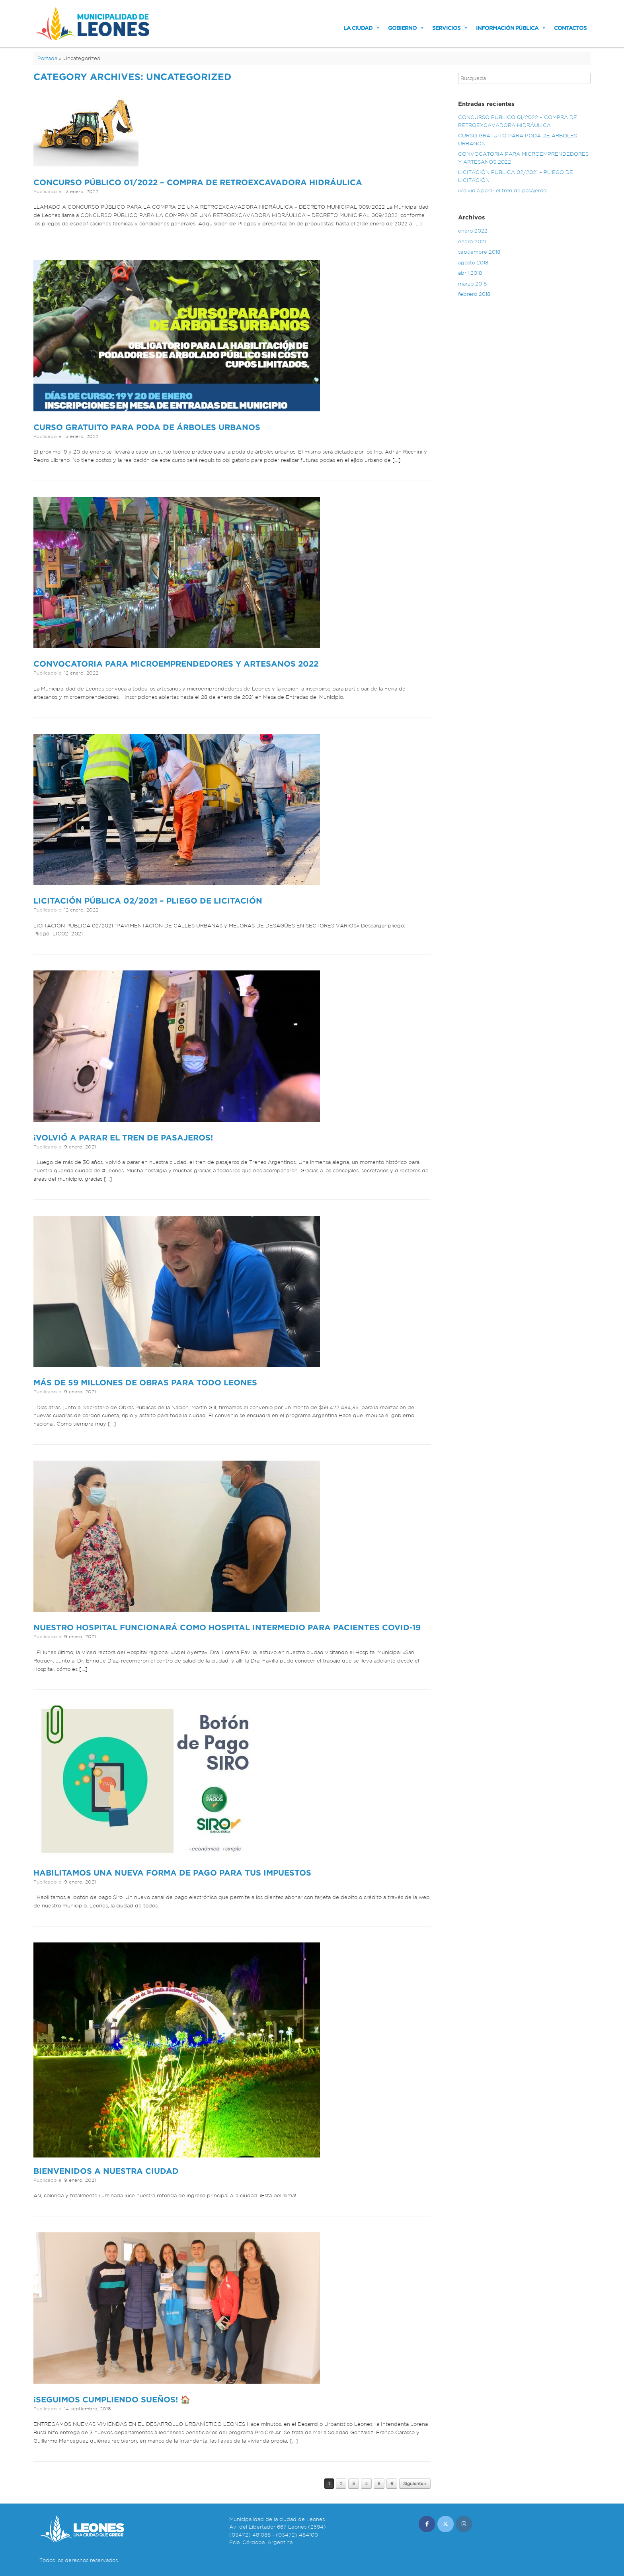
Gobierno (402, 28)
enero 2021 (472, 241)
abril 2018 (470, 273)
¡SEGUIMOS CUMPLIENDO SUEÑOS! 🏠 (111, 2399)
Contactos (570, 28)
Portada (47, 58)
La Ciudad (357, 28)
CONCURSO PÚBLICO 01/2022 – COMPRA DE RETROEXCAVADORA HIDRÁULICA (197, 182)
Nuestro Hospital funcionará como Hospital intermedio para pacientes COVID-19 (227, 1627)
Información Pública (507, 28)
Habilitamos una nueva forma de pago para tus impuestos (172, 1872)
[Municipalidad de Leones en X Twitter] (445, 2524)
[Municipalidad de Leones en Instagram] (464, 2524)
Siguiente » (415, 2483)
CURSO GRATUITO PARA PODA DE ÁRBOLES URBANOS (146, 427)
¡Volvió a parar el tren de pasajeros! (123, 1137)
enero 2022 (473, 231)
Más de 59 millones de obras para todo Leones (145, 1382)
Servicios (446, 28)
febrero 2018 (474, 294)
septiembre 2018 (479, 252)
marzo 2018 (472, 284)
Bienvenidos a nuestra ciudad (106, 2170)
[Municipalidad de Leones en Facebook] (427, 2524)
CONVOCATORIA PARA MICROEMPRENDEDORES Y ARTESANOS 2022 (175, 663)
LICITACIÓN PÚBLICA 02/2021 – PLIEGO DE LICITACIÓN (147, 900)
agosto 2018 (473, 263)
